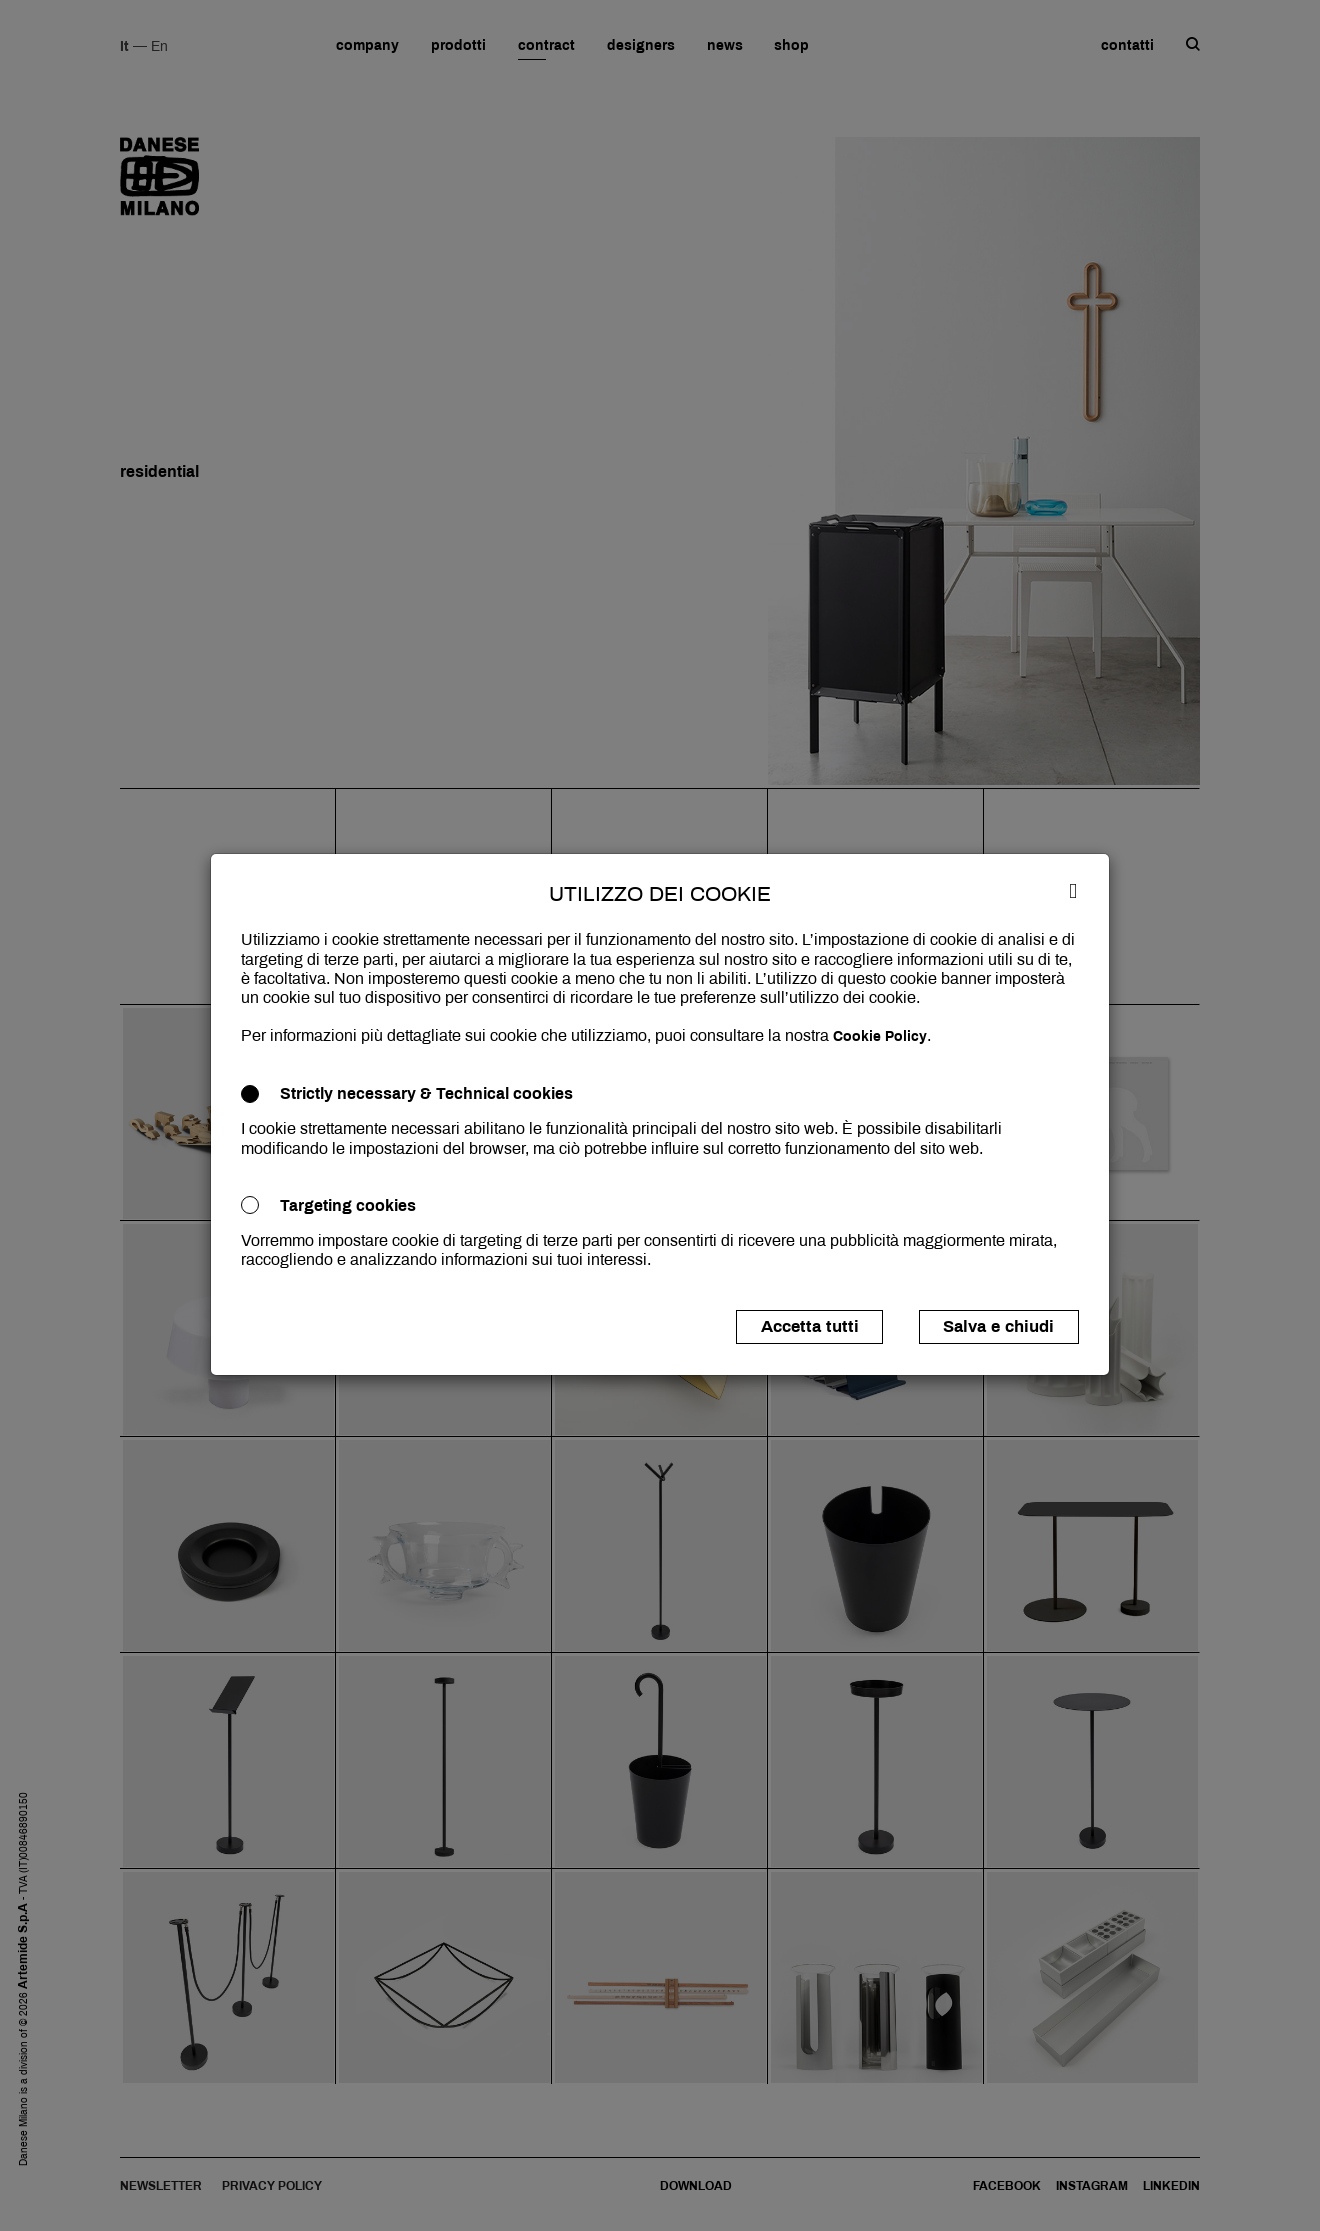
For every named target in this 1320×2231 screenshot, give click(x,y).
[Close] (1073, 890)
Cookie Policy (880, 1036)
